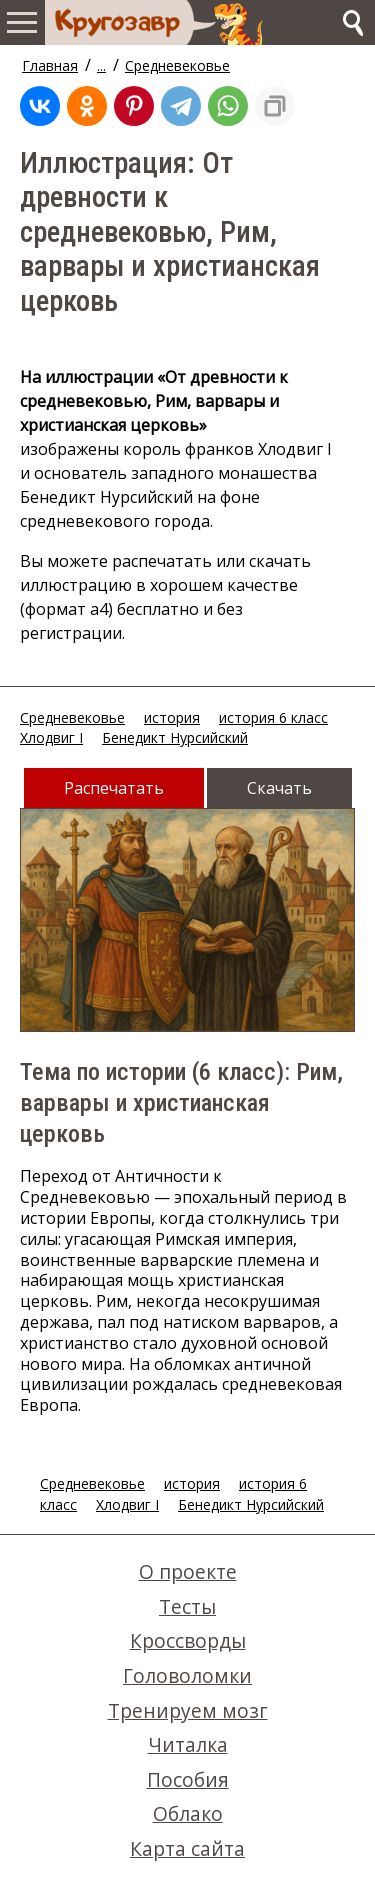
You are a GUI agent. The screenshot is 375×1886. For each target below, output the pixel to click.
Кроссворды (188, 1640)
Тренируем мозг (188, 1710)
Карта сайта (187, 1848)
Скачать (279, 788)
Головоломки (187, 1675)
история (172, 717)
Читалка (188, 1744)
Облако (188, 1813)
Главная (50, 65)
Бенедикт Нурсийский (175, 737)
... (101, 65)
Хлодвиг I (51, 737)
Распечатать (114, 788)
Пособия (188, 1779)
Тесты (187, 1606)
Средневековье (177, 65)
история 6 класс (273, 717)
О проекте (188, 1571)
